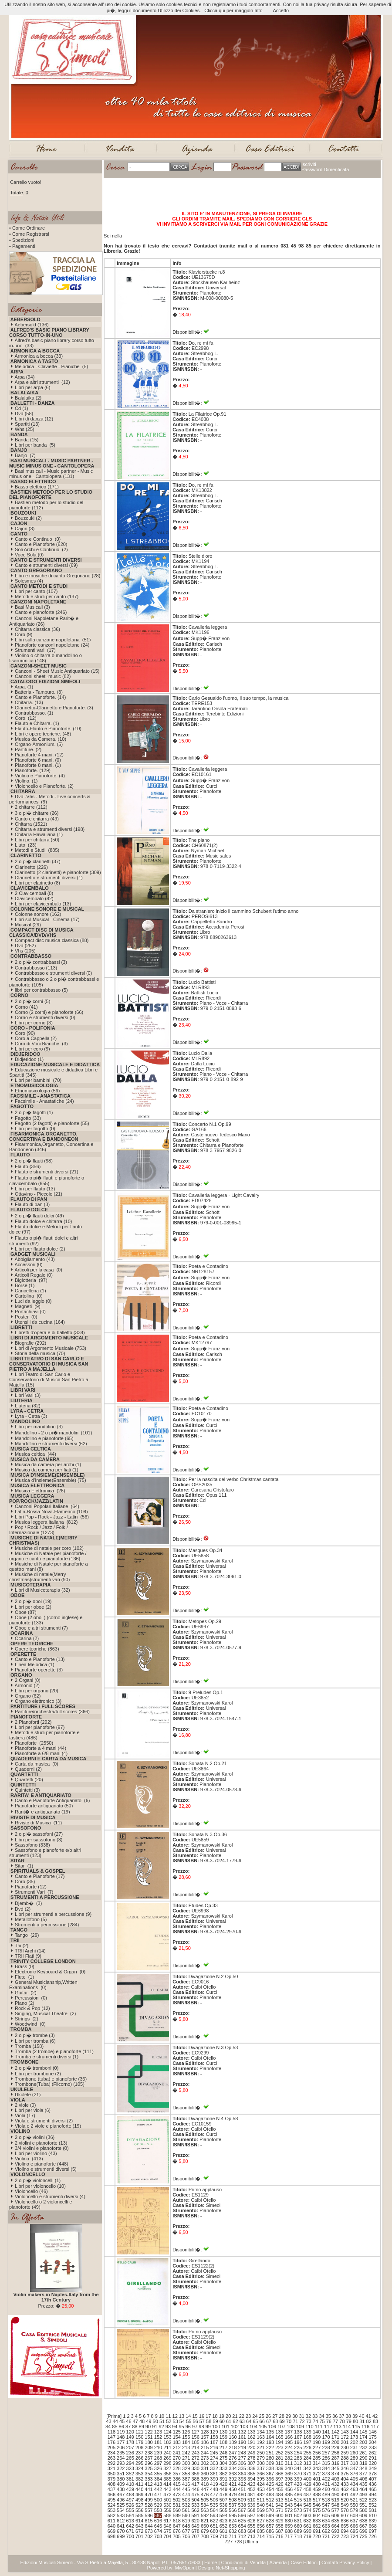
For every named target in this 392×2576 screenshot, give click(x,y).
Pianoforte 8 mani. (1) (38, 765)
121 (139, 2431)
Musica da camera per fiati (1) (46, 1469)
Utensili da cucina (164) (40, 1322)
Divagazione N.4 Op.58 (213, 2118)
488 (317, 2494)
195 (289, 2442)
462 (344, 2489)
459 (317, 2489)
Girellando (199, 2260)
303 (214, 2463)
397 (279, 2478)
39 (355, 2416)
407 (372, 2478)
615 (148, 2520)
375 (344, 2473)
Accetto (281, 10)
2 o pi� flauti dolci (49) (39, 1215)
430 (317, 2484)
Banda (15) (26, 439)
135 (270, 2431)
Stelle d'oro (201, 556)
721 (326, 2536)
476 (205, 2494)
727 (229, 2541)
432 (335, 2484)
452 (251, 2489)
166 (289, 2437)
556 (139, 2510)
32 (308, 2416)
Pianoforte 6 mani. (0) (38, 760)
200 (335, 2442)
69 (282, 2421)
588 (167, 2515)
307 (251, 2463)
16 (201, 2416)
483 (270, 2494)
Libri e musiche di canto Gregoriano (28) (57, 575)
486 (298, 2494)
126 (186, 2431)
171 (335, 2437)
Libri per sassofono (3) (38, 1839)
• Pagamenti (22, 246)
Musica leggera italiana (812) (46, 1522)
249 (251, 2452)
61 (228, 2421)
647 (177, 2526)
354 (148, 2473)
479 (233, 2494)
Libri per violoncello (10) (40, 2186)
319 (363, 2463)
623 (223, 2520)
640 (111, 2526)
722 (335, 2536)
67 (268, 2421)
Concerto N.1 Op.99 (210, 1124)
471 (158, 2494)
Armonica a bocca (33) (38, 356)
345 (335, 2468)
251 (270, 2452)
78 (342, 2421)
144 (354, 2431)
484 (279, 2494)
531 (177, 2505)
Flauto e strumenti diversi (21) (46, 1171)
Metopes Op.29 (205, 1621)
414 (167, 2484)
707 (195, 2536)
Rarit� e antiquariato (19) (42, 1811)
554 (121, 2510)
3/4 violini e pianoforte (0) (42, 2148)
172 (344, 2437)
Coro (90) (25, 1033)
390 (214, 2478)
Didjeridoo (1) (29, 1059)
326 (158, 2468)
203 (363, 2442)
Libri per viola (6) (33, 2110)
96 (188, 2426)
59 (215, 2421)
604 (317, 2515)
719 (307, 2536)
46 (128, 2421)
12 (175, 2416)
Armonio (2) (26, 1685)
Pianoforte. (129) (33, 770)
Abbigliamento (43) (34, 1259)
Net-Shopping (230, 2567)
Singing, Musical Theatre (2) (45, 2013)
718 (298, 2536)
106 (272, 2426)
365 (251, 2473)
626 (251, 2520)
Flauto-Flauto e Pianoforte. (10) (48, 728)
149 (130, 2437)
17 (208, 2416)
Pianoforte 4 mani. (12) (39, 754)
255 (307, 2452)
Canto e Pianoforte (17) (39, 1876)
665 (344, 2526)
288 (344, 2458)
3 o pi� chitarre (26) (36, 813)
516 (307, 2499)
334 (233, 2468)
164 (270, 2437)
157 (205, 2437)
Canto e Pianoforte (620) (41, 544)
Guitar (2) (26, 1992)
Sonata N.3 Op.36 (208, 1834)
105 (263, 2426)
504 (195, 2499)
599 (270, 2515)
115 (356, 2426)
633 (317, 2520)
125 (177, 2431)
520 (344, 2499)
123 (158, 2431)
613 (130, 2520)
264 (121, 2458)
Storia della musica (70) (40, 1353)
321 (111, 2468)
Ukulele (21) (28, 2094)
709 (214, 2536)
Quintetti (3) (27, 1790)
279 (260, 2458)
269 (167, 2458)
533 (195, 2505)
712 (242, 2536)
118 (111, 2431)
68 (275, 2421)
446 (195, 2489)
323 (130, 2468)
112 (328, 2426)
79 (348, 2421)
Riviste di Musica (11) (38, 1822)
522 (363, 2499)
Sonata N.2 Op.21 (208, 1763)
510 (251, 2499)
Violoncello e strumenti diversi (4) (50, 2196)
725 (363, 2536)
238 (148, 2452)
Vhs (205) (25, 950)
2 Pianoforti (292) (33, 1722)
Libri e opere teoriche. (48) (43, 733)
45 (122, 2421)
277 (242, 2458)
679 (205, 2531)
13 (181, 2416)
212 (177, 2447)
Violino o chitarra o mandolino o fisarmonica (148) (45, 658)
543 (289, 2505)
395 (260, 2478)
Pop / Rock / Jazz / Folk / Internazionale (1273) (38, 1530)
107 (281, 2426)
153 (167, 2437)
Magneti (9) (28, 1306)
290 (363, 2458)
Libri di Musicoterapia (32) (42, 1590)
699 (121, 2536)
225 (298, 2447)
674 (158, 2531)
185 (195, 2442)
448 (214, 2489)
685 (260, 2531)
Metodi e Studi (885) (37, 850)
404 (344, 2478)
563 (205, 2510)
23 (248, 2416)
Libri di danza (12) (34, 418)
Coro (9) (23, 634)
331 (205, 2468)
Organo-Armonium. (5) (39, 744)
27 (274, 2416)
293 (121, 2463)
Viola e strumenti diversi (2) (44, 2120)
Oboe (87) (26, 1612)
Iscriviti (308, 164)
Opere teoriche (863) (37, 1648)
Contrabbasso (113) (36, 967)
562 (195, 2510)
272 (195, 2458)
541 (270, 2505)
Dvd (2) (22, 1909)
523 (372, 2499)
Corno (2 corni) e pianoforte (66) (49, 1012)
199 (326, 2442)
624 (233, 2520)
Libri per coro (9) (32, 1048)
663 (326, 2526)
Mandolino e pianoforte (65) (44, 1438)
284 (307, 2458)
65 (255, 2421)
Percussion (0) (31, 1997)
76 (328, 2421)
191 (251, 2442)
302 (205, 2463)
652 (223, 2526)
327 (167, 2468)
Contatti (329, 2562)
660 (298, 2526)
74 (315, 2421)
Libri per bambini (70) (38, 1080)
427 (289, 2484)
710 (223, 2536)
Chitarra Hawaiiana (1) (39, 834)
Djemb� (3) (28, 1903)
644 (148, 2526)
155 (186, 2437)
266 (139, 2458)
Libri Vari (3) (28, 1395)
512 (270, 2499)
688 (289, 2531)
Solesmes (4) (29, 580)
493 (363, 2494)
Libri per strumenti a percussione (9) (53, 1914)
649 (195, 2526)
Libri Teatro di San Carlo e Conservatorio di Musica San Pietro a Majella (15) (48, 1379)
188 (223, 2442)
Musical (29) (28, 924)
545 (307, 2505)
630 (289, 2520)
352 (130, 2473)
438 (121, 2489)
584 (130, 2515)
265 (130, 2458)
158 (214, 2437)
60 (222, 2421)
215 (205, 2447)
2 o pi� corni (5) (32, 1001)
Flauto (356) (28, 1166)
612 (121, 2520)
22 (241, 2416)
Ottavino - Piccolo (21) (38, 1193)
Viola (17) (25, 2115)
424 (260, 2484)
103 (244, 2426)
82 (369, 2421)
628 (270, 2520)
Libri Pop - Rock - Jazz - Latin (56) (52, 1516)
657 (270, 2526)
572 (289, 2510)
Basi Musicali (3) (32, 607)
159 (223, 2437)
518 (326, 2499)
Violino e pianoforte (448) (41, 2163)
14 (188, 2416)
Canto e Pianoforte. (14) (40, 697)
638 (363, 2520)
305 (233, 2463)
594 (223, 2515)
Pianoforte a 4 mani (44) (40, 1748)
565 (223, 2510)
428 (298, 2484)
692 (326, 2531)
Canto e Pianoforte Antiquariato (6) (52, 1800)
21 (234, 2416)
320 (372, 2463)
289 (354, 2458)
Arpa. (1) (23, 686)
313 (307, 2463)
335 (242, 2468)
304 (223, 2463)
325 (148, 2468)
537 (233, 2505)
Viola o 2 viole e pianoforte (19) (48, 2126)
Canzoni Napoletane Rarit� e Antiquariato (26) (43, 621)
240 (167, 2452)
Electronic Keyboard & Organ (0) (50, 1971)
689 (298, 2531)
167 (298, 2437)
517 (317, 2499)
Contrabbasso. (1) (34, 712)
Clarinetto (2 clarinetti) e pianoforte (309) (58, 872)
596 (242, 2515)
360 (205, 2473)
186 (205, 2442)
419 (214, 2484)
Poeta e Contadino (208, 1266)
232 (363, 2447)
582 (111, 2515)
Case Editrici (304, 2562)
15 (194, 2416)
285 (317, 2458)
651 (214, 2526)
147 (111, 2437)
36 (335, 2416)
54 (182, 2421)
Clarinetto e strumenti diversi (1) (49, 877)
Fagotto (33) (28, 1118)
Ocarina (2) (27, 1638)
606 (335, 2515)
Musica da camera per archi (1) (48, 1464)
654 (242, 2526)
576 (326, 2510)
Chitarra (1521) (31, 824)
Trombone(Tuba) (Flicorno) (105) (49, 2084)
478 (223, 2494)
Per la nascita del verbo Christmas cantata (234, 1479)
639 (372, 2520)
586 (148, 2515)
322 (121, 2468)
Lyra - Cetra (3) (31, 1416)
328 (177, 2468)
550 (354, 2505)
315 (326, 2463)
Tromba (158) (29, 2046)
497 (130, 2499)
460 (326, 2489)
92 (161, 2426)
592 (205, 2515)
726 (372, 2536)
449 (223, 2489)
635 (335, 2520)
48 (142, 2421)
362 (223, 2473)
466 (111, 2494)
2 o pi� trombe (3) (35, 2035)
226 (307, 2447)
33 (315, 2416)
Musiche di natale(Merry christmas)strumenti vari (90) (39, 1577)
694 (344, 2531)
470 (148, 2494)
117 (374, 2426)
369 (289, 2473)
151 (148, 2437)
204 (372, 2442)
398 (289, 2478)
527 (139, 2505)
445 (186, 2489)
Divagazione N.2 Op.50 (213, 1976)
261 (363, 2452)
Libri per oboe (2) (33, 1607)
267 (148, 2458)
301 (195, 2463)
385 (167, 2478)
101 (225, 2426)
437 (111, 2489)
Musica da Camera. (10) (40, 739)
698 (111, 2536)
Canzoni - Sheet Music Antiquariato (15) (57, 671)
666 (354, 2526)
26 (268, 2416)
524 (111, 2505)
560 (177, 2510)
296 (148, 2463)
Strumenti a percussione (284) (47, 1924)
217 (223, 2447)
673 (148, 2531)
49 (148, 2421)
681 (223, 2531)
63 (242, 2421)
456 (289, 2489)
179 (139, 2442)
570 (270, 2510)
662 (317, 2526)
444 (177, 2489)
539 (251, 2505)
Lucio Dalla (200, 1053)
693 (335, 2531)
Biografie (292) (30, 1343)
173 (354, 2437)
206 (121, 2447)
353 (139, 2473)
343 (317, 2468)
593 (214, 2515)
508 (233, 2499)
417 (195, 2484)
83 (375, 2421)
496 (121, 2499)
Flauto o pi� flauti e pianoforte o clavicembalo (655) (46, 1180)
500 (158, 2499)
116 (365, 2426)
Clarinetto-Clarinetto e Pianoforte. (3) (54, 707)
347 (354, 2468)
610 (372, 2515)
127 (195, 2431)
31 (301, 2416)
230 (344, 2447)
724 (354, 2536)
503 (186, 2499)
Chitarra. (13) (29, 702)
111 (319, 2426)
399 (298, 2478)
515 (298, 2499)
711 (233, 2536)
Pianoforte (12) (31, 1886)
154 (177, 2437)
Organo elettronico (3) (38, 1701)
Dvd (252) (25, 945)
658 (279, 2526)
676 (177, 2531)
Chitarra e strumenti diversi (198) (49, 829)
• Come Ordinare (27, 227)
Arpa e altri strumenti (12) (42, 382)
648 (186, 2526)
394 (251, 2478)
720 (317, 2536)
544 (298, 2505)
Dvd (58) (24, 413)
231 (354, 2447)
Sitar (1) (24, 1865)
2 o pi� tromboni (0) (36, 2068)
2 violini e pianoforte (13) (41, 2143)
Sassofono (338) (32, 1844)
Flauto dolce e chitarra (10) (43, 1221)
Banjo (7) (25, 455)
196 (298, 2442)
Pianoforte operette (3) (39, 1669)
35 (328, 2416)
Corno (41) (26, 1007)
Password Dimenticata (325, 169)
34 (321, 2416)
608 (354, 2515)
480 (242, 2494)
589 (177, 2515)
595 (233, 2515)
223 (279, 2447)
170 (326, 2437)
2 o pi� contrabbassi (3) (41, 962)
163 (260, 2437)
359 (195, 2473)
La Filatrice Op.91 (207, 414)
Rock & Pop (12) (32, 2008)
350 (111, 2473)
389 (205, 2478)
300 (186, 2463)
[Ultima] (251, 2541)
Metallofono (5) (31, 1919)
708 (205, 2536)
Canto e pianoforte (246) (41, 612)
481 (251, 2494)
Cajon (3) (24, 528)
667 (363, 2526)
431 (326, 2484)
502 (177, 2499)
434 (354, 2484)
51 (162, 2421)
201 (344, 2442)
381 (130, 2478)
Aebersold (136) (31, 324)
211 (167, 2447)
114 (347, 2426)
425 (270, 2484)
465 (372, 2489)
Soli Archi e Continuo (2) (41, 549)
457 (298, 2489)
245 (214, 2452)
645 (158, 2526)
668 (372, 2526)
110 (309, 2426)
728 (238, 2541)
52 (168, 2421)
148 (121, 2437)
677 (186, 2531)
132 (242, 2431)
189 (233, 2442)
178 (130, 2442)
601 (289, 2515)
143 (344, 2431)
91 (154, 2426)
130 (223, 2431)
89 (141, 2426)
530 (167, 2505)
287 (335, 2458)
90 (148, 2426)
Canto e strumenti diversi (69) (46, 565)
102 (235, 2426)
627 (260, 2520)
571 (279, 2510)
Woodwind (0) (30, 2024)
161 (242, 2437)
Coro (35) (25, 1881)
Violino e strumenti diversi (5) (46, 2169)
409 (121, 2484)
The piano (199, 840)
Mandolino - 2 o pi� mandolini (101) (53, 1432)
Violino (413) (29, 2158)
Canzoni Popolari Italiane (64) (47, 1506)
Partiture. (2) (28, 749)
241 (177, 2452)
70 (288, 2421)
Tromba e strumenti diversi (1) (46, 2056)
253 (289, 2452)
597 (251, 2515)
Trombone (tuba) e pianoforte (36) (51, 2078)
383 (148, 2478)
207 (130, 2447)
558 (158, 2510)
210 (158, 2447)
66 (262, 2421)
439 (130, 2489)
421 (233, 2484)
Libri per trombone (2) (38, 2073)
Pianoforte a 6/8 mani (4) (41, 1753)
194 (279, 2442)
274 (214, 2458)
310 (279, 2463)
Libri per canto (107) (36, 591)
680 (214, 2531)
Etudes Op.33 (203, 1905)
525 (121, 2505)
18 (214, 2416)
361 (214, 2473)
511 (260, 2499)
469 (139, 2494)
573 (298, 2510)
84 (108, 2426)
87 (128, 2426)
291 (372, 2458)
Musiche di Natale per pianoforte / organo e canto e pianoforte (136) (48, 1556)
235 (121, 2452)
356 (167, 2473)
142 (335, 2431)
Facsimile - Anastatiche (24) (44, 1101)
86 (121, 2426)
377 (363, 2473)
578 (344, 2510)
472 (167, 2494)
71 (295, 2421)
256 (317, 2452)
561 (186, 2510)
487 (307, 2494)
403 (335, 2478)
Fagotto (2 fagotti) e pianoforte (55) (52, 1123)
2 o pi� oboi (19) (33, 1601)
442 (158, 2489)
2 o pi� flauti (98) (34, 1160)
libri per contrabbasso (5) (41, 990)
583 (121, 2515)
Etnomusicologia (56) (37, 1090)
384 (158, 2478)
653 (233, 2526)
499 (148, 2499)
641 (121, 2526)
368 (279, 2473)
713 (251, 2536)
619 (186, 2520)
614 (139, 2520)
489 (326, 2494)
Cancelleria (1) (30, 1290)
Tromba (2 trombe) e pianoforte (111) (54, 2051)
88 (134, 2426)
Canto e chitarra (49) (37, 818)
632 (307, 2520)
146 (372, 2431)
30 (294, 2416)
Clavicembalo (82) (34, 898)
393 (242, 2478)
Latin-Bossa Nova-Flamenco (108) (51, 1511)
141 (326, 2431)
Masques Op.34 (206, 1550)
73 (308, 2421)
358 (186, 2473)
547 (326, 2505)
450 (233, 2489)
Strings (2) (26, 2018)
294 (130, 2463)
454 (270, 2489)
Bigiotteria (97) (31, 1280)
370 (298, 2473)
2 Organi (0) (28, 1680)
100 (216, 2426)
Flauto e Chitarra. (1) (37, 723)
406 (363, 2478)
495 (111, 2499)
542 (279, 2505)
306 (242, 2463)
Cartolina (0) (29, 1295)
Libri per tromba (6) (35, 2041)
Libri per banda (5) (35, 444)
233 (372, 2447)
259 (344, 2452)
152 (158, 2437)
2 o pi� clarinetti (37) (38, 861)
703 (158, 2536)
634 (326, 2520)
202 (354, 2442)
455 (279, 2489)
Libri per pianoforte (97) (39, 1727)
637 (354, 2520)
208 (139, 2447)
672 (139, 2531)
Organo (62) (28, 1695)
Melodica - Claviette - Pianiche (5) (51, 366)
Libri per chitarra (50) (37, 839)
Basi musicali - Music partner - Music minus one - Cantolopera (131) (51, 473)
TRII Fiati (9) (28, 1956)
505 (205, 2499)
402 (326, 2478)
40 (361, 2416)
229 (335, 2447)
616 (158, 2520)
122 (148, 2431)
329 (186, 2468)
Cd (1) (21, 408)
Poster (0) (26, 1316)
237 (139, 2452)
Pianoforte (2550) (34, 1743)
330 (195, 2468)
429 (307, 2484)
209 (148, 2447)
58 (208, 2421)
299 (177, 2463)
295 (139, 2463)
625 (242, 2520)
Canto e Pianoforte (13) (39, 1659)
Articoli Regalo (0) (33, 1275)
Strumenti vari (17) (35, 650)
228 (326, 2447)
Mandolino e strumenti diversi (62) (51, 1443)
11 (168, 2416)
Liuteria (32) (28, 1405)
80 (355, 2421)
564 (214, 2510)
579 (354, 2510)
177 (121, 2442)
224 (289, 2447)
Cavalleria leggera (208, 627)
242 (186, 2452)
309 (270, 2463)
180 (148, 2442)
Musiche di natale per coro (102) (49, 1548)
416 (186, 2484)
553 (111, 2510)
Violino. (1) (26, 780)
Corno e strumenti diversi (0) (45, 1017)
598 (260, 2515)
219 (242, 2447)
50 (155, 2421)
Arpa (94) (24, 377)
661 (307, 2526)
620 (195, 2520)
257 (326, 2452)
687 (279, 2531)
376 (354, 2473)
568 (251, 2510)
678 (195, 2531)
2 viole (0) (25, 2105)
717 (289, 2536)
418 (205, 2484)
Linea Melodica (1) (34, 1664)
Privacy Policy (354, 2562)
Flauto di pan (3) (32, 1204)
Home (210, 2562)
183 (177, 2442)
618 (177, 2520)
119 (121, 2431)
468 (130, 2494)
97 (194, 2426)
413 (158, 2484)
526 (130, 2505)
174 (363, 2437)
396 (270, 2478)
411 (139, 2484)
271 (186, 2458)
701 (139, 2536)
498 (139, 2499)
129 (214, 2431)
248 (242, 2452)
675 (167, 2531)
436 (372, 2484)
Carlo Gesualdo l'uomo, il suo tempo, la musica (239, 698)
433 (344, 2484)
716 (279, 2536)
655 (251, 2526)
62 (235, 2421)
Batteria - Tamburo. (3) (39, 692)
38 (348, 2416)
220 (251, 2447)
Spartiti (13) (27, 424)
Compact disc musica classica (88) (51, 940)
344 (326, 2468)
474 (186, 2494)
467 (121, 2494)
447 (205, 2489)
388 (195, 2478)
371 (307, 2473)
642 (130, 2526)
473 (177, 2494)
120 (130, 2431)
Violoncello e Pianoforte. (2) (44, 786)
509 (242, 2499)
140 (317, 2431)
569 (260, 2510)
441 (148, 2489)
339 (279, 2468)
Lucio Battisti (202, 982)
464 (363, 2489)
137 (289, 2431)
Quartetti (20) (29, 1779)
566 (233, 2510)
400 (307, 2478)
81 (362, 2421)
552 (372, 2505)
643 (139, 2526)
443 (167, 2489)
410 (130, 2484)
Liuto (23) (26, 844)
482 (260, 2494)
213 (186, 2447)
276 (233, 2458)
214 (195, 2447)
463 (354, 2489)
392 (233, 2478)
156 (195, 2437)
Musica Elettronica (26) (40, 1490)
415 (177, 2484)
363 (233, 2473)
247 (233, 2452)
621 (205, 2520)
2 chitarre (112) (31, 807)
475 (195, 2494)
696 (363, 2531)
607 (344, 2515)
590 (186, 2515)
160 (233, 2437)
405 (354, 2478)
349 (372, 2468)
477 (214, 2494)
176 (111, 2442)
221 (260, 2447)
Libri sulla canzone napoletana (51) (53, 639)
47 (135, 2421)
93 (168, 2426)
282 (289, 2458)
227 (317, 2447)
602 (298, 2515)
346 (344, 2468)
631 (298, 2520)
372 (317, 2473)
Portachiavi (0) (30, 1311)
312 (298, 2463)
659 (289, 2526)
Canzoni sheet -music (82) (43, 676)
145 (363, 2431)
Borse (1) (24, 1285)
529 (158, 2505)
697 (372, 2531)
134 (260, 2431)
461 (335, 2489)
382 (139, 2478)
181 (158, 2442)
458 (307, 2489)
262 (372, 2452)
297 (158, 2463)
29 (288, 2416)
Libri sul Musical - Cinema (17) (47, 919)
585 (139, 2515)
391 (223, 2478)
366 (260, 2473)
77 (335, 2421)
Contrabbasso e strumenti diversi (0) (53, 973)
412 (148, 2484)
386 (177, 2478)
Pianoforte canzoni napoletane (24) (52, 644)
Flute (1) (24, 1976)
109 (300, 2426)
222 (270, 2447)
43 (108, 2421)
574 (307, 2510)
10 (161, 2416)
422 (242, 2484)
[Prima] (114, 2416)
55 (188, 2421)
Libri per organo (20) (36, 1690)
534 (205, 2505)
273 (205, 2458)
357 (177, 2473)
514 (289, 2499)
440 (139, 2489)
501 (167, 2499)
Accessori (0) (28, 1264)
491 (344, 2494)
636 (344, 2520)
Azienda (278, 2562)
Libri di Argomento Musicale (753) (50, 1348)
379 (111, 2478)
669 (111, 2531)
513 (279, 2499)
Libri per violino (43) (36, 2153)
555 (130, 2510)
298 (167, 2463)
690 (307, 2531)
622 (214, 2520)
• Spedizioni (21, 240)
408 (111, 2484)
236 (130, 2452)
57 (202, 2421)
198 (317, 2442)
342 (307, 2468)
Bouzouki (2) (28, 518)
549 (344, 2505)
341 (298, 2468)
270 (177, 2458)
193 (270, 2442)
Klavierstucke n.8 (207, 272)
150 (139, 2437)
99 (208, 2426)
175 (372, 2437)
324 (139, 2468)
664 (335, 2526)
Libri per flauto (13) (35, 1188)
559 (167, 2510)
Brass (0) (24, 1966)
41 (368, 2416)
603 (307, 2515)
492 (354, 2494)
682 (233, 2531)
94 (174, 2426)
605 (326, 2515)
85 (114, 2426)
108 (290, 2426)
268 (158, 2458)
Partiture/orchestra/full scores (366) (52, 1711)
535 (214, 2505)
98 (201, 2426)
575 (317, 2510)
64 (248, 2421)
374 (335, 2473)
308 (260, 2463)
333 (223, 2468)
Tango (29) (27, 1935)
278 (251, 2458)
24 (254, 2416)
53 (175, 2421)
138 (298, 2431)
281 (279, 2458)
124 (167, 2431)
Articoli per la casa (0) (38, 1269)
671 (130, 2531)
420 (223, 2484)
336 (251, 2468)
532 (186, 2505)
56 (195, 2421)
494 (372, 2494)
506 (214, 2499)
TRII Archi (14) (30, 1950)
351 (121, 2473)
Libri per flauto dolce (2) (40, 1248)
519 (335, 2499)
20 (228, 2416)
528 (148, 2505)
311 (289, 2463)
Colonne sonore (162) (38, 914)
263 (111, 2458)
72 (301, 2421)
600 (279, 2515)
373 (326, 2473)
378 (372, 2473)
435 (363, 2484)
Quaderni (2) (28, 1769)
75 (321, 2421)
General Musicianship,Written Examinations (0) (43, 1984)
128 (205, 2431)
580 (363, 2510)
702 (148, 2536)
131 (233, 2431)
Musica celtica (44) (35, 1454)
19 (221, 2416)
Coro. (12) (26, 718)
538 (242, 2505)
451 (242, 2489)
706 (186, 2536)
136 (279, 2431)
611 (111, 2520)
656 (260, 2526)
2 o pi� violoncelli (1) (38, 2180)
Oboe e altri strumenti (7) (41, 1627)
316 (335, 2463)
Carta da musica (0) (36, 1763)
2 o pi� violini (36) (34, 2137)
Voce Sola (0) (29, 554)
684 (251, 2531)
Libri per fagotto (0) (35, 1128)
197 (307, 2442)
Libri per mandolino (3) (39, 1426)
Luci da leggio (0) (33, 1301)
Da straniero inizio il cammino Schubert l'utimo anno (244, 911)
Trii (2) (21, 1945)
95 (181, 2426)
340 (289, 2468)
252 (279, 2452)
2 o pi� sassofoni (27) (39, 1834)
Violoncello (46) (31, 2191)
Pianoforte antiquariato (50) (44, 1805)
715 (270, 2536)
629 (279, 2520)
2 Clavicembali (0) (34, 893)
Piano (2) (24, 2003)
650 (205, 2526)
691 (317, 2531)
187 (214, 2442)
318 (354, 2463)
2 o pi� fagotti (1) (34, 1112)
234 (111, 2452)
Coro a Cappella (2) (36, 1038)
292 (111, 2463)
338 (270, 2468)
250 (260, 2452)
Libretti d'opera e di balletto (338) (49, 1332)
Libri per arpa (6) (32, 387)
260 (354, 2452)
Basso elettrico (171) (37, 486)
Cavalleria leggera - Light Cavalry (224, 1195)
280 (270, 2458)
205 (111, 2447)
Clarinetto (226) (31, 867)
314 (317, 2463)
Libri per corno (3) (34, 1022)
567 (242, 2510)
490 (335, 2494)
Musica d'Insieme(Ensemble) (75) (50, 1480)
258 (335, 2452)
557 (148, 2510)
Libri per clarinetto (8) (37, 882)
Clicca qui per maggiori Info (233, 10)
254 (298, 2452)
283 (298, 2458)
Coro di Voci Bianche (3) (41, 1043)
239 (158, 2452)
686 (270, 2531)
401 (317, 2478)
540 (260, 2505)
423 (251, 2484)
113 (337, 2426)
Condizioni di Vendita (243, 2562)
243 (195, 2452)
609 (363, 2515)
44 (115, 2421)
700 (130, 2536)
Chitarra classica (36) (37, 629)
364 (242, 2473)
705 (177, 2536)
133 (251, 2431)
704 (167, 2536)
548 (335, 2505)
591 (195, 2515)
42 (375, 2416)
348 (363, 2468)
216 (214, 2447)
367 (270, 2473)
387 (186, 2478)
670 (121, 2531)
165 (279, 2437)
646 (167, 2526)
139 (307, 2431)
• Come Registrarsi (29, 234)
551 (363, 2505)
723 (344, 2536)
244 (205, 2452)
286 (326, 2458)
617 (167, 2520)
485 (289, 2494)
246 (223, 2452)
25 (261, 2416)
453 (260, 2489)
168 (307, 2437)
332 (214, 2468)
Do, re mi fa (201, 343)
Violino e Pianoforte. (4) (40, 775)
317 (344, 2463)
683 (242, 2531)
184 (186, 2442)
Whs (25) (24, 429)
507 (223, 2499)
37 (341, 2416)
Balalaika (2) (28, 397)
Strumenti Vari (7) (34, 1892)
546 (317, 2505)
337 (260, 2468)
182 (167, 2442)
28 (281, 2416)
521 (354, 2499)
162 (251, 2437)
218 (233, 2447)
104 (253, 2426)
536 (223, 2505)
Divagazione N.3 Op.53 (213, 2047)
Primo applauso (205, 2189)
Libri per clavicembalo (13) (43, 903)
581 (372, 2510)
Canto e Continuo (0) (38, 539)
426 (279, 2484)
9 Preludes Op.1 (206, 1692)
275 (223, 2458)
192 (260, 2442)
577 (335, 2510)
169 (317, 2437)
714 (260, 2536)
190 (242, 2442)
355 (158, 2473)
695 (354, 2531)
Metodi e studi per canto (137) (46, 596)
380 (121, 2478)
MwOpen (184, 2567)
